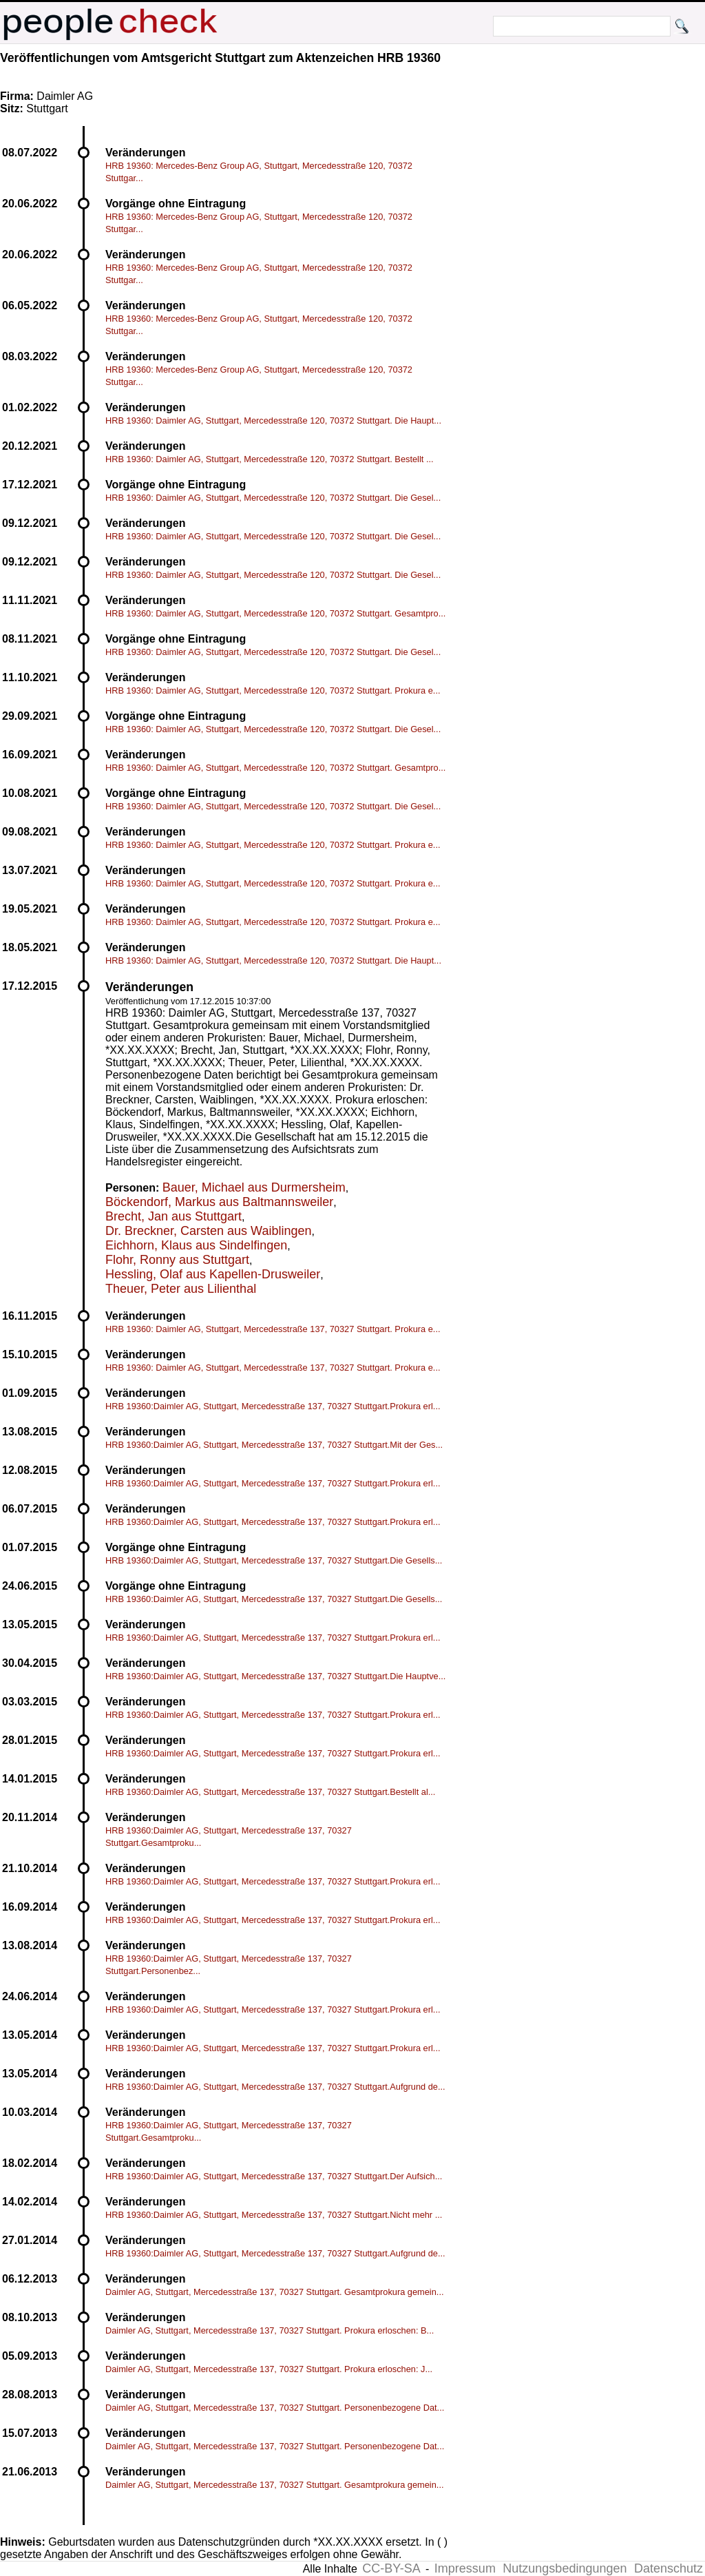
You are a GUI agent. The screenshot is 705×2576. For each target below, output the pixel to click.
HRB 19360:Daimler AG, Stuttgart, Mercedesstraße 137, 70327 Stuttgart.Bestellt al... (270, 1792)
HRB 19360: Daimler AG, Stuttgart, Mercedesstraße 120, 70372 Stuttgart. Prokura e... (273, 690)
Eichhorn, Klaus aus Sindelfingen (196, 1245)
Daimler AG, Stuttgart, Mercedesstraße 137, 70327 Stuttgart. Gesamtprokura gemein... (274, 2292)
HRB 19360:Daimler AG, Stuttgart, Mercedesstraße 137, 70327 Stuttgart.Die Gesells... (273, 1560)
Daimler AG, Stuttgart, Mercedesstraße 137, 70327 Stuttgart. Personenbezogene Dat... (274, 2407)
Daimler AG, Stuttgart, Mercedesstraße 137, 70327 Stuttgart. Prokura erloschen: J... (268, 2369)
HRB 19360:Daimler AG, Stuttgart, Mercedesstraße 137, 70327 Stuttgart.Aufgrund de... (275, 2086)
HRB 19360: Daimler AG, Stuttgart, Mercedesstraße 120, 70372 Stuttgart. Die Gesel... (273, 497)
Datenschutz (668, 2568)
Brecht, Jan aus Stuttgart (173, 1216)
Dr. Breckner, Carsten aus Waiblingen (208, 1231)
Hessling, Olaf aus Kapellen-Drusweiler (212, 1274)
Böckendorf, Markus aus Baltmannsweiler (219, 1202)
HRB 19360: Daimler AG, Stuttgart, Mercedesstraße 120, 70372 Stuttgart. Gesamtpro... (275, 613)
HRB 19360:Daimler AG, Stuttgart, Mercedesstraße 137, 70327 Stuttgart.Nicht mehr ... (273, 2215)
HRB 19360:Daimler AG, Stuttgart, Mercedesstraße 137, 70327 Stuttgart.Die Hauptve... (275, 1676)
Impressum (465, 2568)
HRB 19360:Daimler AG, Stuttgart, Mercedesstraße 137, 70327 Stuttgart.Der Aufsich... (273, 2176)
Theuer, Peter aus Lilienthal (180, 1289)
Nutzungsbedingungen (565, 2568)
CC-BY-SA (391, 2568)
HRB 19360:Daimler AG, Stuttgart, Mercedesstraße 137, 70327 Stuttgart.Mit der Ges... (274, 1445)
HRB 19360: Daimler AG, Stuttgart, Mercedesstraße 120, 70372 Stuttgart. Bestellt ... (269, 459)
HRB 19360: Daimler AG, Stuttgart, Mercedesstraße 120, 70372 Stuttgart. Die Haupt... (273, 420)
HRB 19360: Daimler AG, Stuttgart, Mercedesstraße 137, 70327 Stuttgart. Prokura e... (273, 1329)
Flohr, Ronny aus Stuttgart (177, 1260)
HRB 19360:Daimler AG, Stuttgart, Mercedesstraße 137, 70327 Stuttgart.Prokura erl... (273, 1406)
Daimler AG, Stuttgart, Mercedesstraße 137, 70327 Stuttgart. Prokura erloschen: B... (269, 2330)
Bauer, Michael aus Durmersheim (254, 1187)
